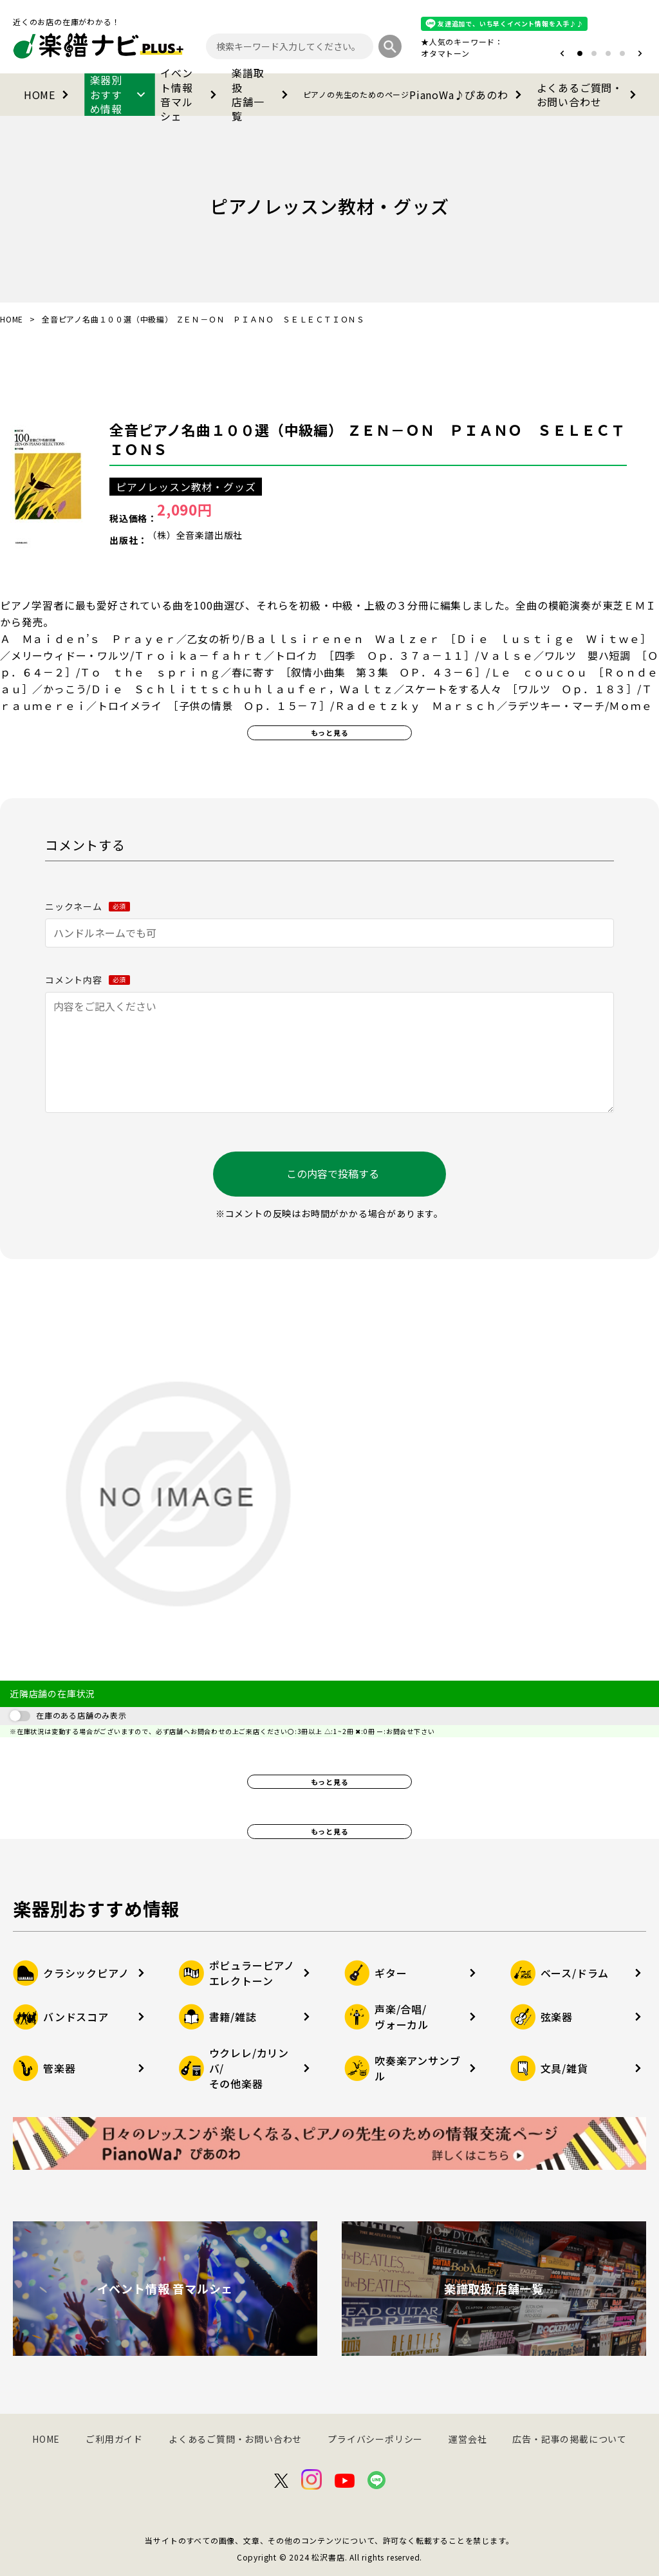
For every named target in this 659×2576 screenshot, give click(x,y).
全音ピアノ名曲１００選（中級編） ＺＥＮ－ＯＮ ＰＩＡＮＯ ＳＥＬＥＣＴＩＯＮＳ (367, 439)
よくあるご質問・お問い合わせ (589, 94)
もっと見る (330, 732)
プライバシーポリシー (375, 2438)
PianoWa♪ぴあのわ (414, 94)
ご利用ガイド (114, 2438)
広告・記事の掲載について (569, 2438)
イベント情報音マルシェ (190, 94)
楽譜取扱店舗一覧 (262, 94)
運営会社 (468, 2438)
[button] (562, 53)
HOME (48, 94)
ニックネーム (87, 906)
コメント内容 (87, 979)
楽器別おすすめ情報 (120, 94)
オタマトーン (445, 53)
